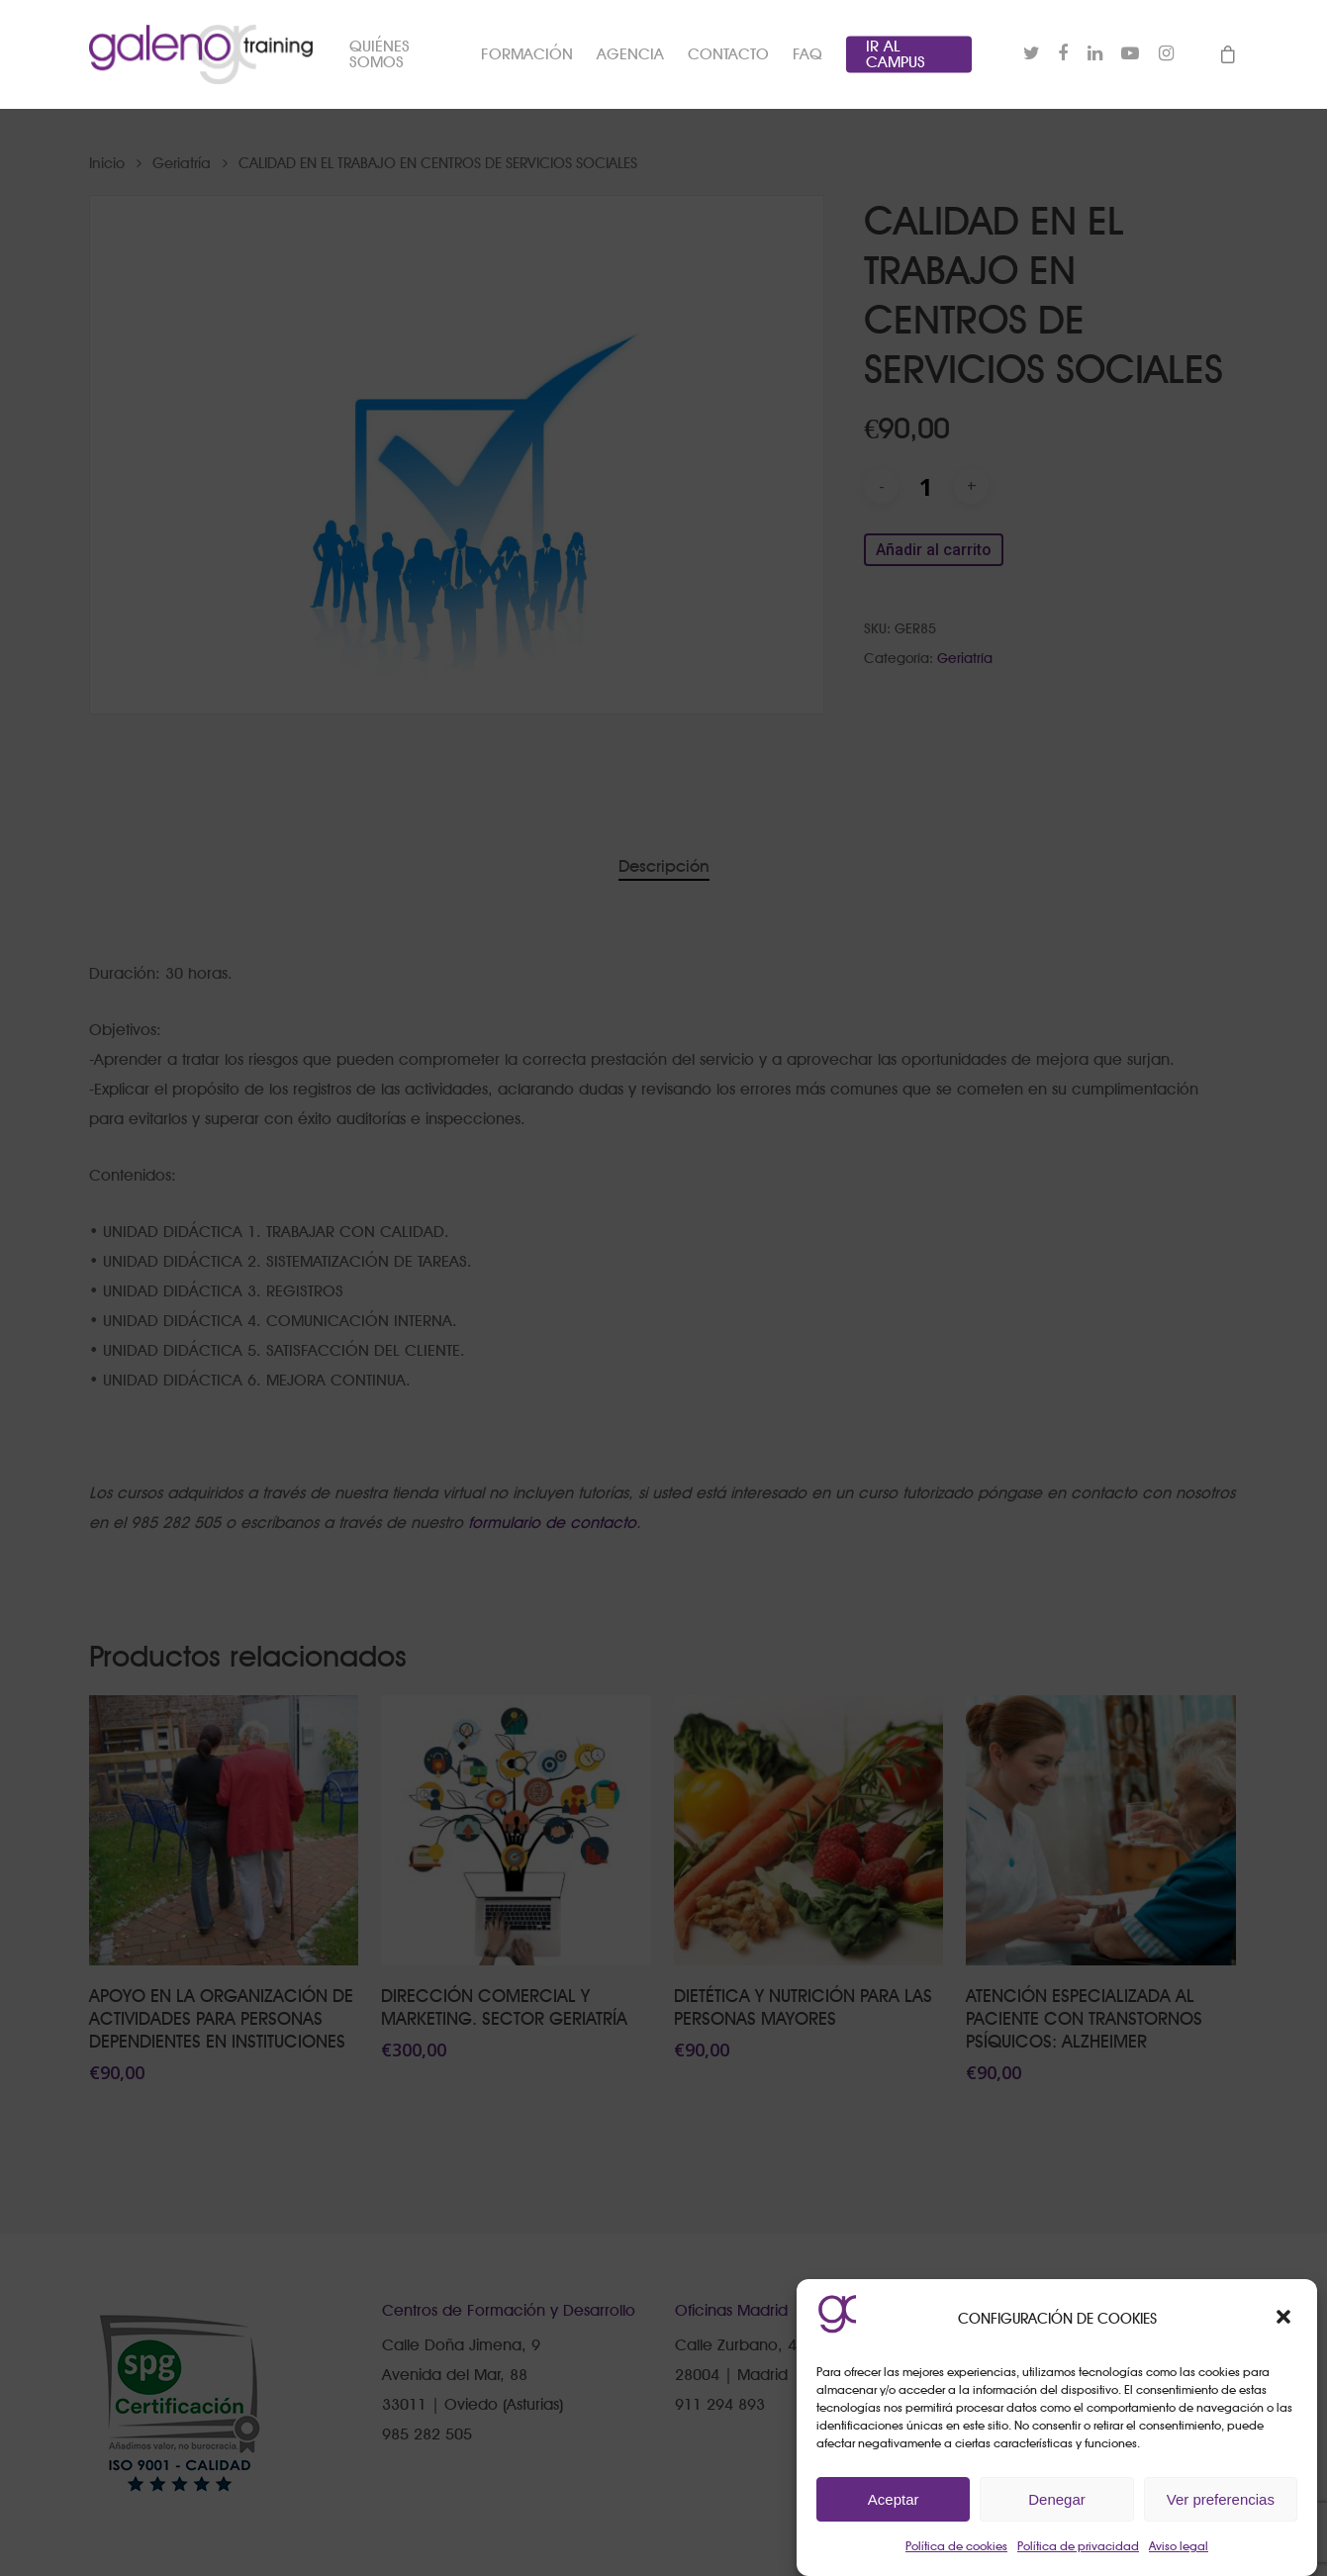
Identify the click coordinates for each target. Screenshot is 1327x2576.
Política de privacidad (1078, 2545)
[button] (1285, 2319)
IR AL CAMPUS (895, 54)
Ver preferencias (1221, 2499)
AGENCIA (630, 54)
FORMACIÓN (527, 54)
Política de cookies (956, 2545)
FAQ (807, 54)
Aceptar (893, 2499)
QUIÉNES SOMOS (379, 54)
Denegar (1057, 2499)
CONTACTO (728, 54)
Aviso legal (1178, 2545)
